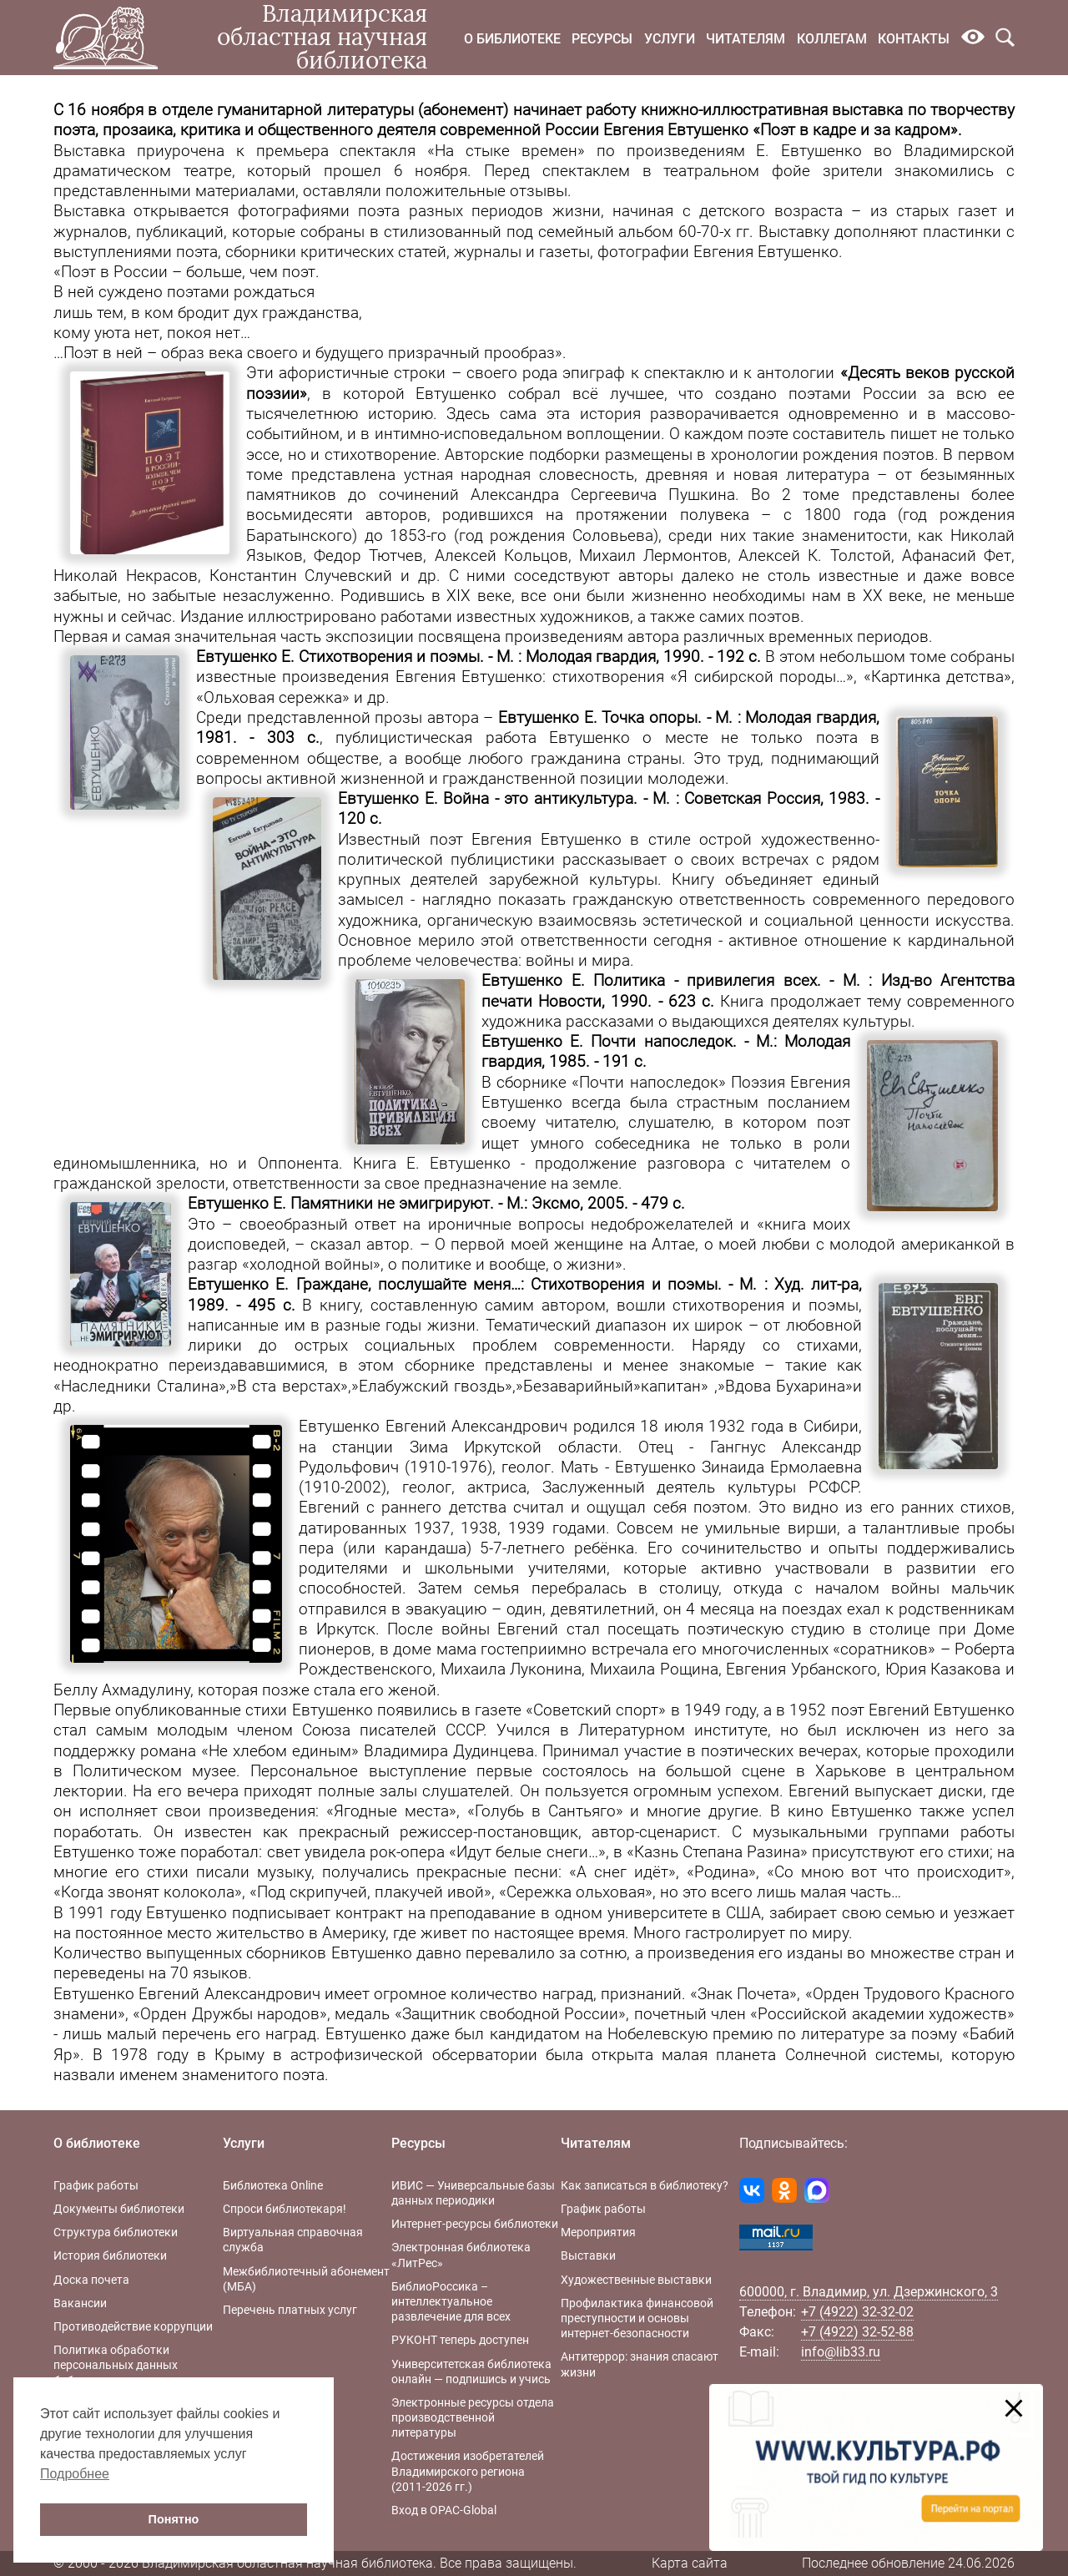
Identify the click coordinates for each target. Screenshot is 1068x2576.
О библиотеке (512, 39)
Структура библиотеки (115, 2232)
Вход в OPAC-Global (443, 2510)
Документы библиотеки (118, 2208)
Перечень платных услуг (290, 2309)
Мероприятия (598, 2232)
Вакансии (80, 2303)
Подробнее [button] (74, 2474)
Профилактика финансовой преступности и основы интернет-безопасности (637, 2318)
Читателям (745, 39)
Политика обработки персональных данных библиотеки (115, 2365)
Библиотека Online (273, 2185)
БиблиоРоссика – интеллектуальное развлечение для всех (451, 2301)
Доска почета (91, 2279)
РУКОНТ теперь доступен (460, 2339)
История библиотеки (110, 2255)
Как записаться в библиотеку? (644, 2185)
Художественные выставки (636, 2279)
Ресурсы (602, 39)
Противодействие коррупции (133, 2326)
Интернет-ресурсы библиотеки (474, 2223)
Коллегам (832, 39)
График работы (96, 2185)
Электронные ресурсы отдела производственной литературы (472, 2417)
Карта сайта (690, 2563)
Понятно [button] (174, 2519)
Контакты (914, 39)
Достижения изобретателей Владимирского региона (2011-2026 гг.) (467, 2471)
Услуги (669, 39)
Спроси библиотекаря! (284, 2208)
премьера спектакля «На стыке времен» (420, 151)
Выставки (588, 2255)
